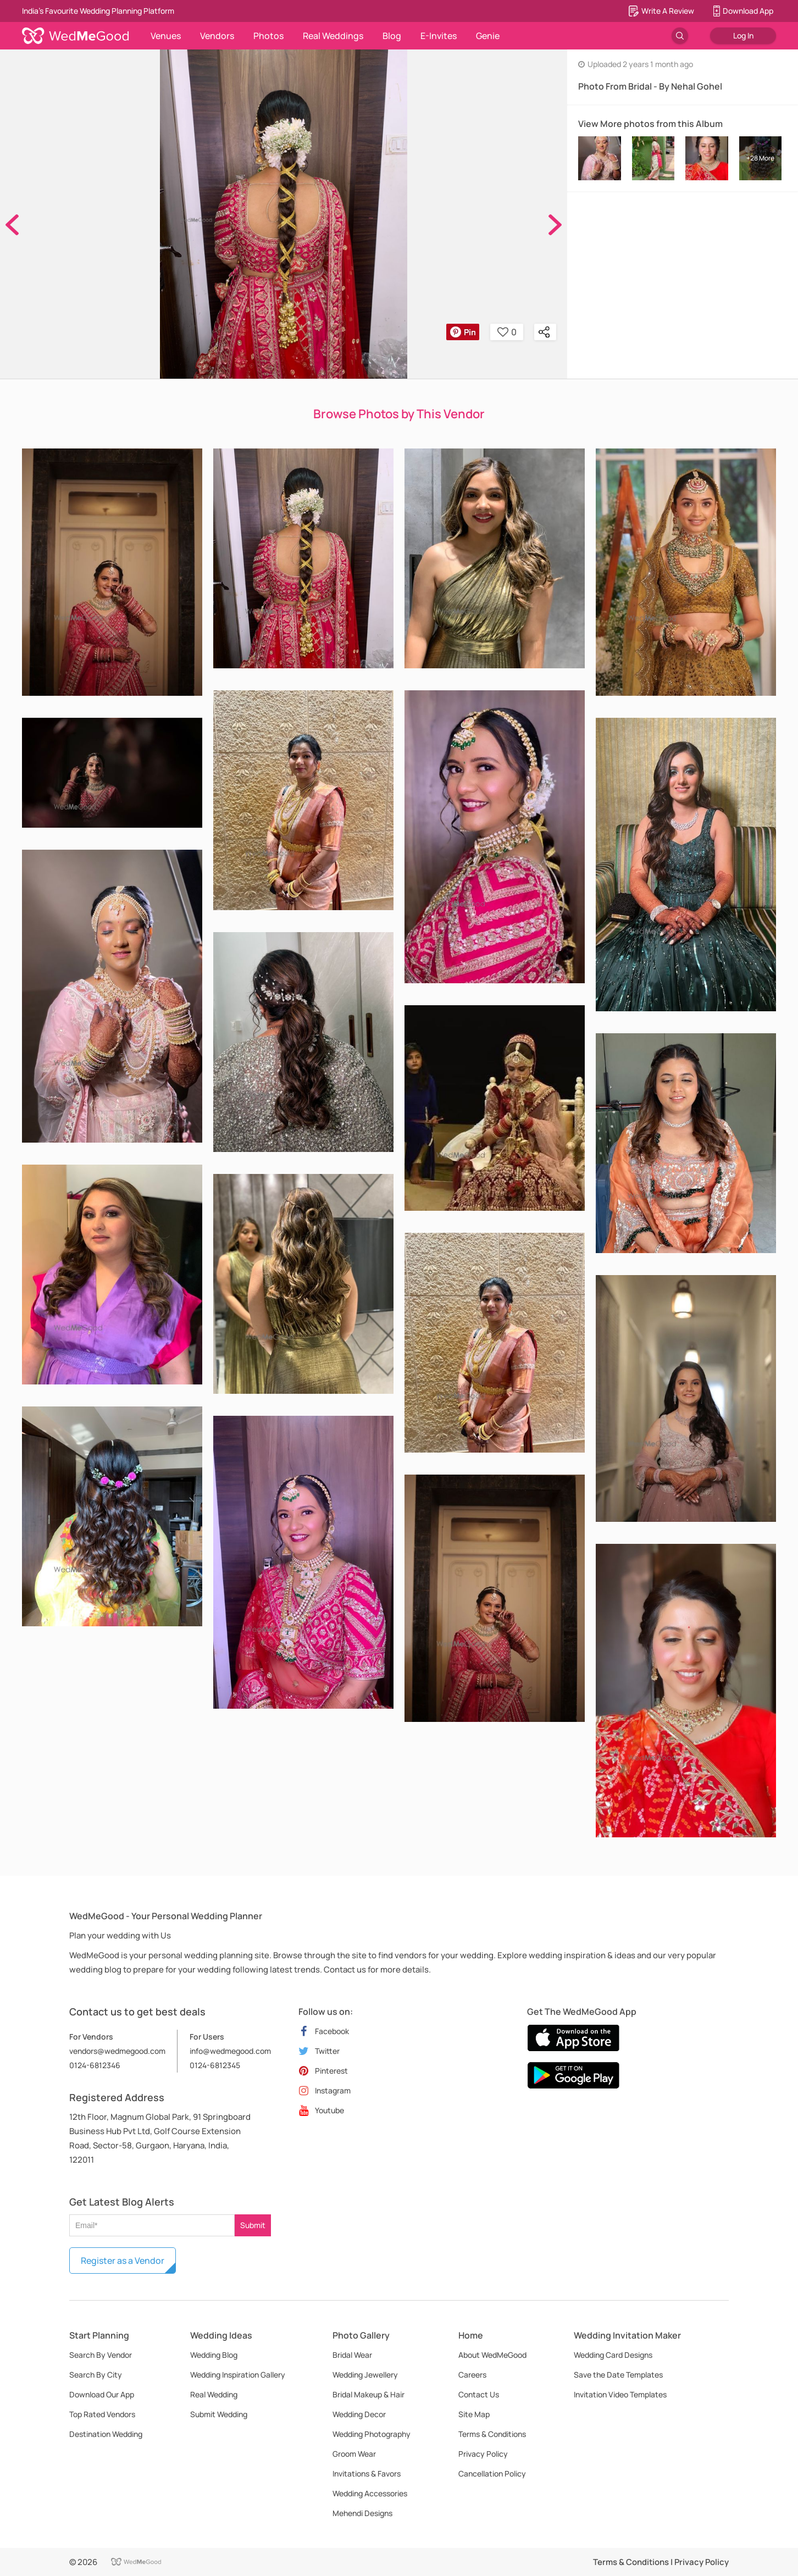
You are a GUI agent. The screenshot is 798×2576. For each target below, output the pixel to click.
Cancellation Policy (492, 2473)
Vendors (217, 36)
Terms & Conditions (492, 2434)
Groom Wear (354, 2453)
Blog (392, 36)
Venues (166, 36)
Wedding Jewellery (365, 2374)
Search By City (95, 2374)
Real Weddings (333, 36)
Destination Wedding (105, 2434)
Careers (472, 2374)
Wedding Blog (213, 2355)
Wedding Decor (359, 2414)
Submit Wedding (218, 2414)
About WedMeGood (492, 2355)
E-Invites (438, 36)
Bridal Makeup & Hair (368, 2394)
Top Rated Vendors (102, 2414)
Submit (252, 2225)
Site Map (474, 2414)
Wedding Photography (371, 2434)
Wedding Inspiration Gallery (237, 2374)
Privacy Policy (483, 2453)
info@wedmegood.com (230, 2051)
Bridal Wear (352, 2355)
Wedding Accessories (369, 2493)
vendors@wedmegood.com (117, 2051)
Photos (268, 36)
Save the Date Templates (618, 2374)
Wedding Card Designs (613, 2355)
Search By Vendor (100, 2355)
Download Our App (101, 2394)
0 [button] (507, 332)
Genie (488, 36)
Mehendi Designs (362, 2513)
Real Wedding (213, 2394)
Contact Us (478, 2394)
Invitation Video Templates (620, 2394)
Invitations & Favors (366, 2473)
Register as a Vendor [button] (122, 2260)
